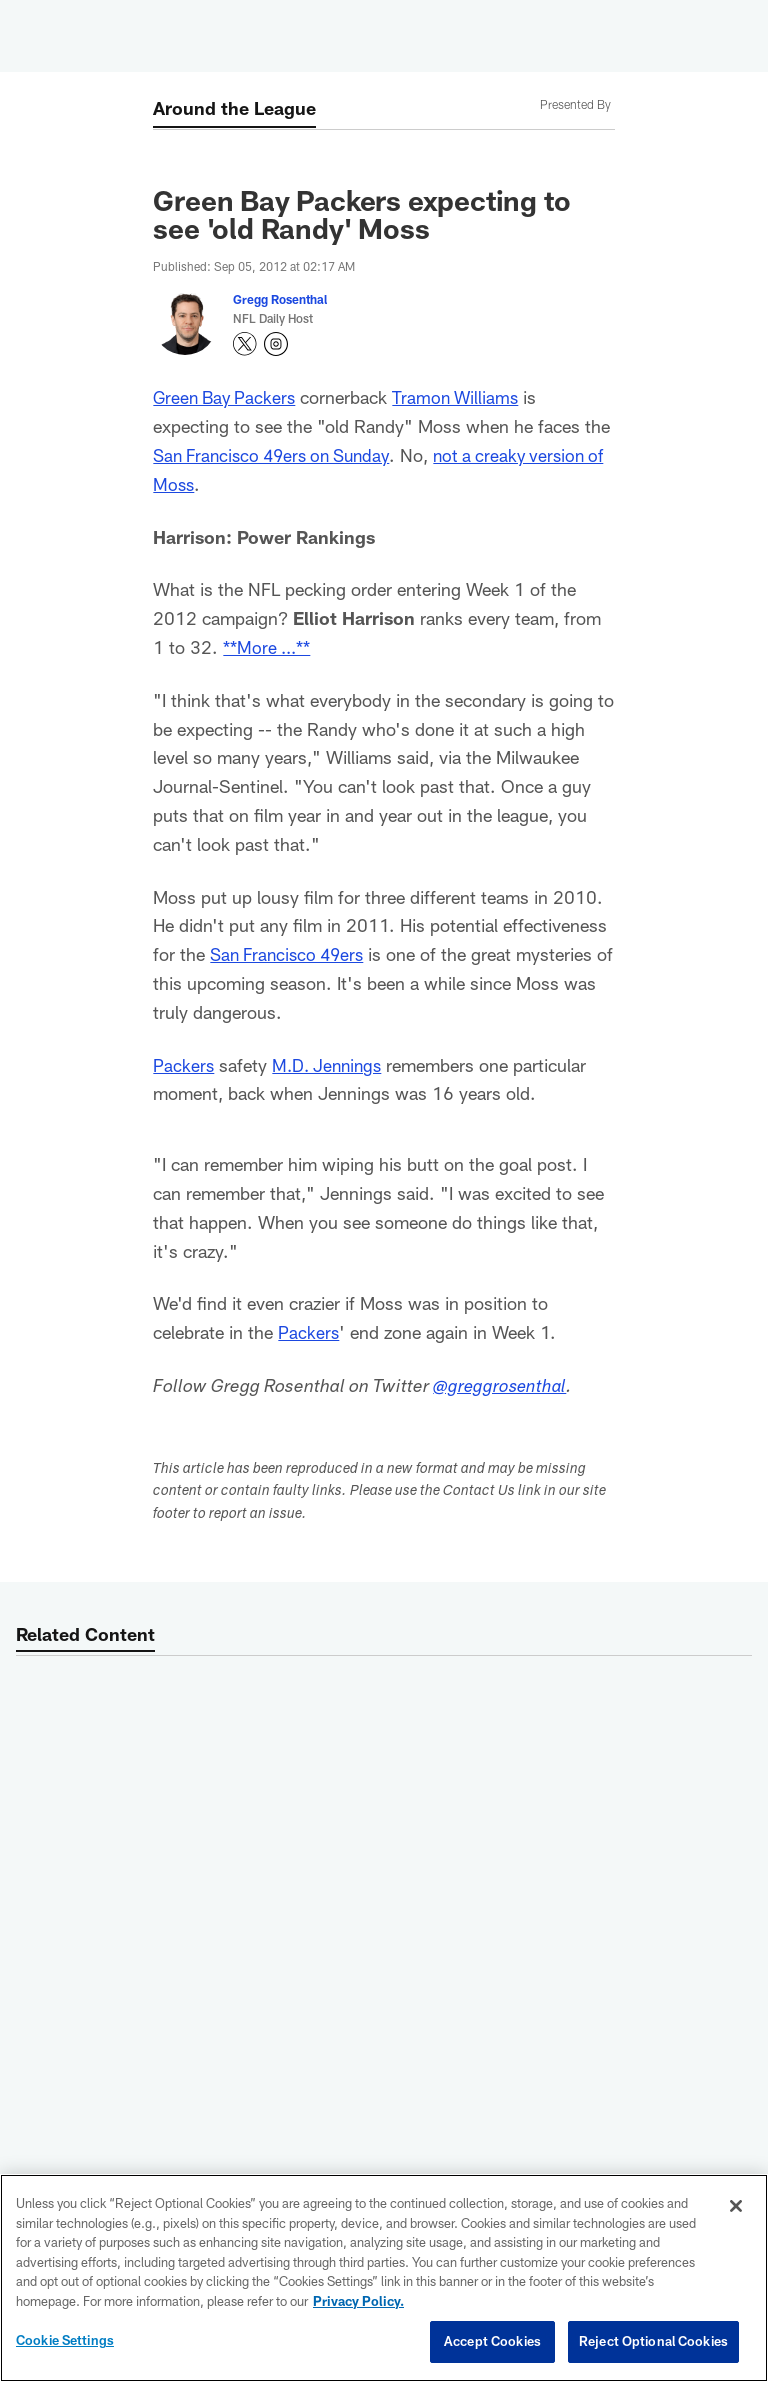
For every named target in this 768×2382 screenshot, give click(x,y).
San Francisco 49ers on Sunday (279, 455)
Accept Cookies (492, 2341)
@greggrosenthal (502, 1388)
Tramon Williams (464, 397)
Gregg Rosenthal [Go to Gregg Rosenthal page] (280, 299)
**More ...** (268, 647)
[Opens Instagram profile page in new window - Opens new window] (276, 344)
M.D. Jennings (331, 1065)
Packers (184, 1065)
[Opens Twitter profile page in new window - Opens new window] (245, 344)
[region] (384, 2278)
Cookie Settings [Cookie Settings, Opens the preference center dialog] (65, 2340)
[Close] (736, 2206)
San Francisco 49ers (291, 954)
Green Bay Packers (227, 397)
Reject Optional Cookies (653, 2341)
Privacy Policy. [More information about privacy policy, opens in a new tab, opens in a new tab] (358, 2301)
